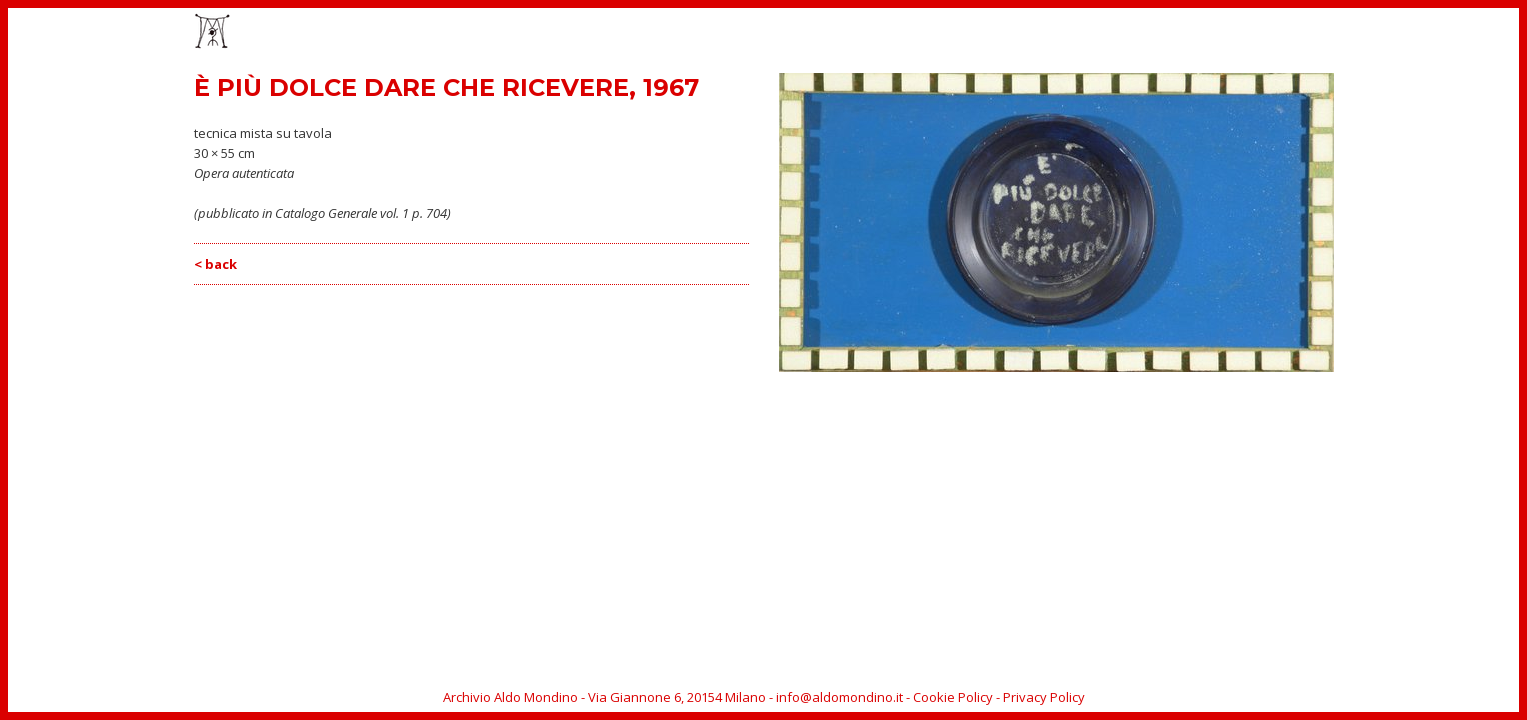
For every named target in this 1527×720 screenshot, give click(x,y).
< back (215, 264)
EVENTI (1017, 33)
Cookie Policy (953, 697)
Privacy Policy (1044, 697)
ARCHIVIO (1266, 33)
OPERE (953, 33)
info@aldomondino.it (839, 697)
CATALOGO (1094, 33)
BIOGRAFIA (1183, 33)
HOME (891, 33)
